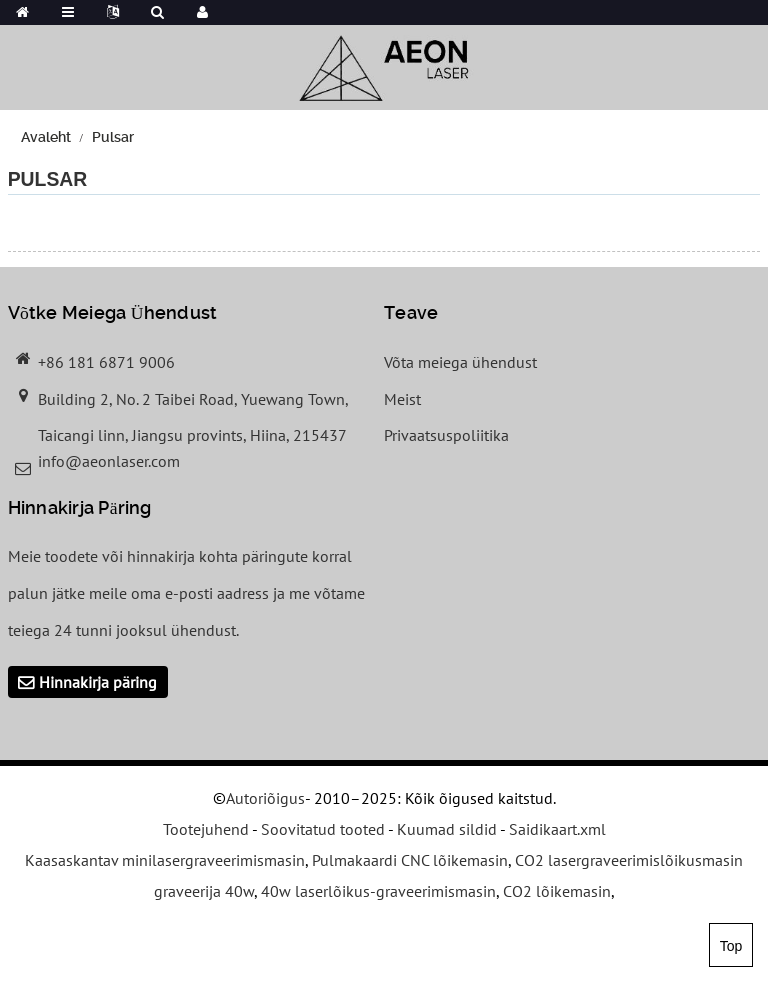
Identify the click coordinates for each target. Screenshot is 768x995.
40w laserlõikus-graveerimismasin (378, 891)
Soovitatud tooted (323, 829)
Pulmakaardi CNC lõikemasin (410, 860)
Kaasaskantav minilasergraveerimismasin (165, 860)
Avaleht (46, 137)
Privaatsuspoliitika (446, 435)
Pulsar (113, 137)
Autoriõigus (265, 798)
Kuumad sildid (447, 829)
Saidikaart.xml (557, 829)
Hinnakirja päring (98, 682)
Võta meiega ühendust (460, 362)
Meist (402, 399)
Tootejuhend (206, 829)
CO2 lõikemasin (557, 891)
